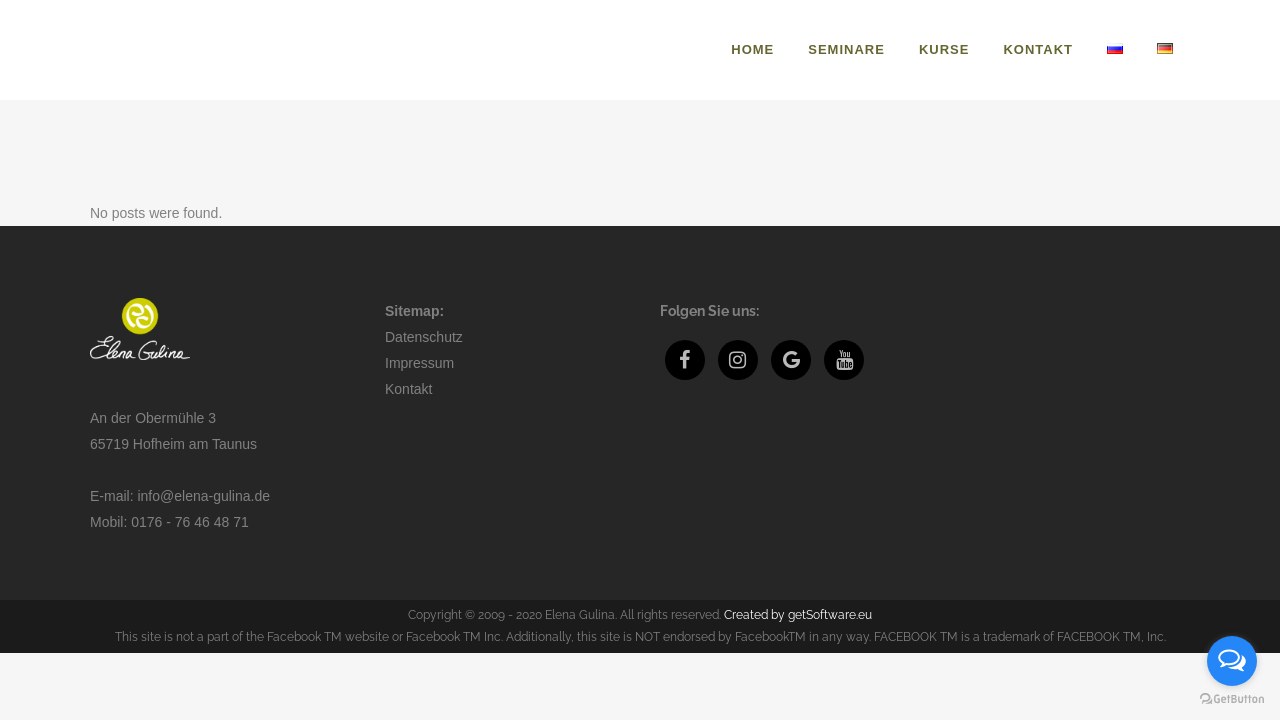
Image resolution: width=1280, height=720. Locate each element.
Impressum (419, 363)
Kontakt (408, 389)
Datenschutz (424, 337)
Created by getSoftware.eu (798, 615)
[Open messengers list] (1232, 661)
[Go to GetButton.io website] (1232, 699)
